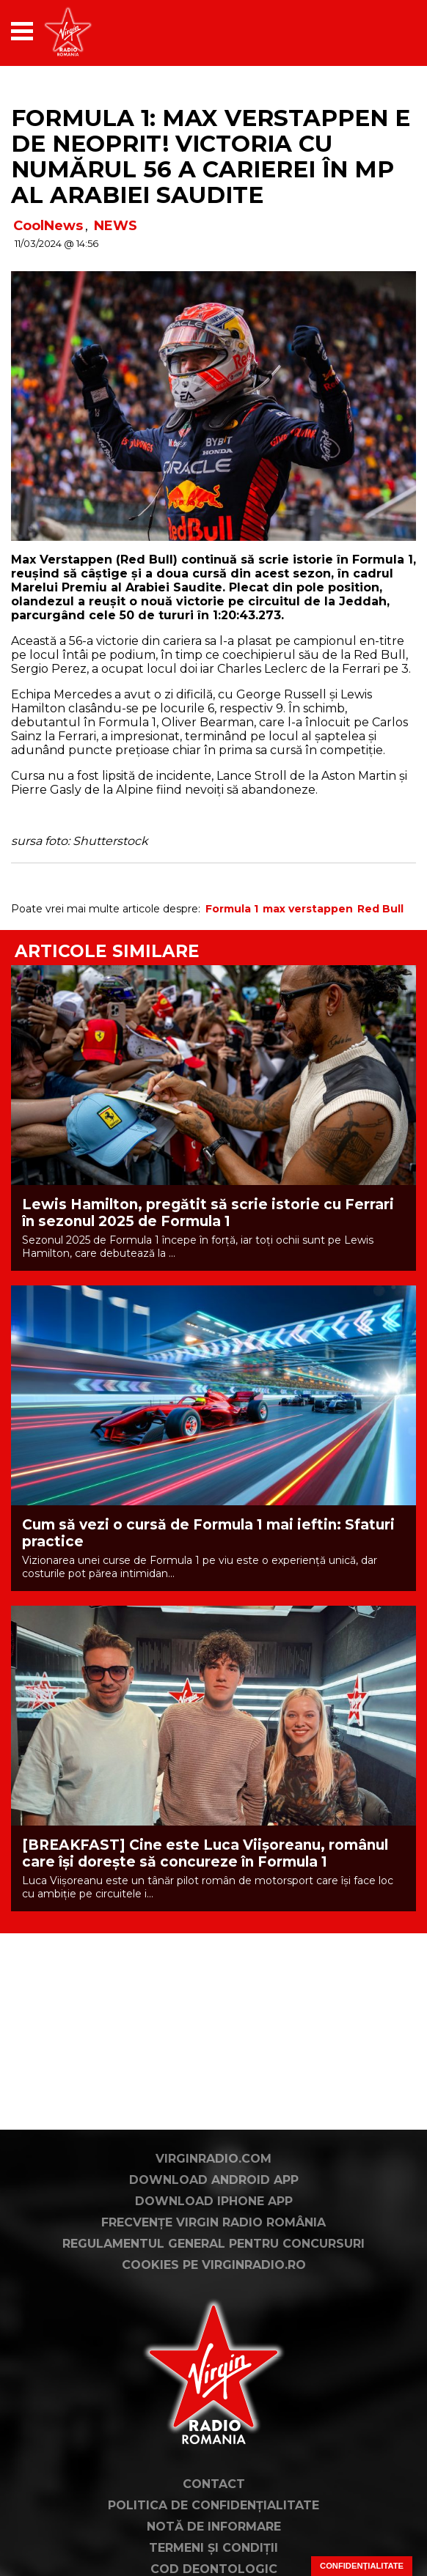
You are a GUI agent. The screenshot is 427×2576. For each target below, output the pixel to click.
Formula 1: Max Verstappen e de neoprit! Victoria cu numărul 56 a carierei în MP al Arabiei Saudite (210, 156)
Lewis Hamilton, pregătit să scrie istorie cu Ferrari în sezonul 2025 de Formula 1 (208, 1213)
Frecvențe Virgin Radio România (213, 2222)
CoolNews (48, 226)
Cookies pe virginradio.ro (214, 2265)
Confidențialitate (362, 2565)
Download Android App (214, 2180)
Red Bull (380, 908)
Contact (214, 2484)
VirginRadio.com (213, 2159)
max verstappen (308, 908)
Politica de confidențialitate (213, 2505)
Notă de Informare (214, 2526)
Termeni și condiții (213, 2548)
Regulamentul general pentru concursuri (213, 2244)
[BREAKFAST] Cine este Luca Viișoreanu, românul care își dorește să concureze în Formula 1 (205, 1853)
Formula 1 (231, 908)
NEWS (115, 226)
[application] (379, 31)
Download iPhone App (214, 2201)
